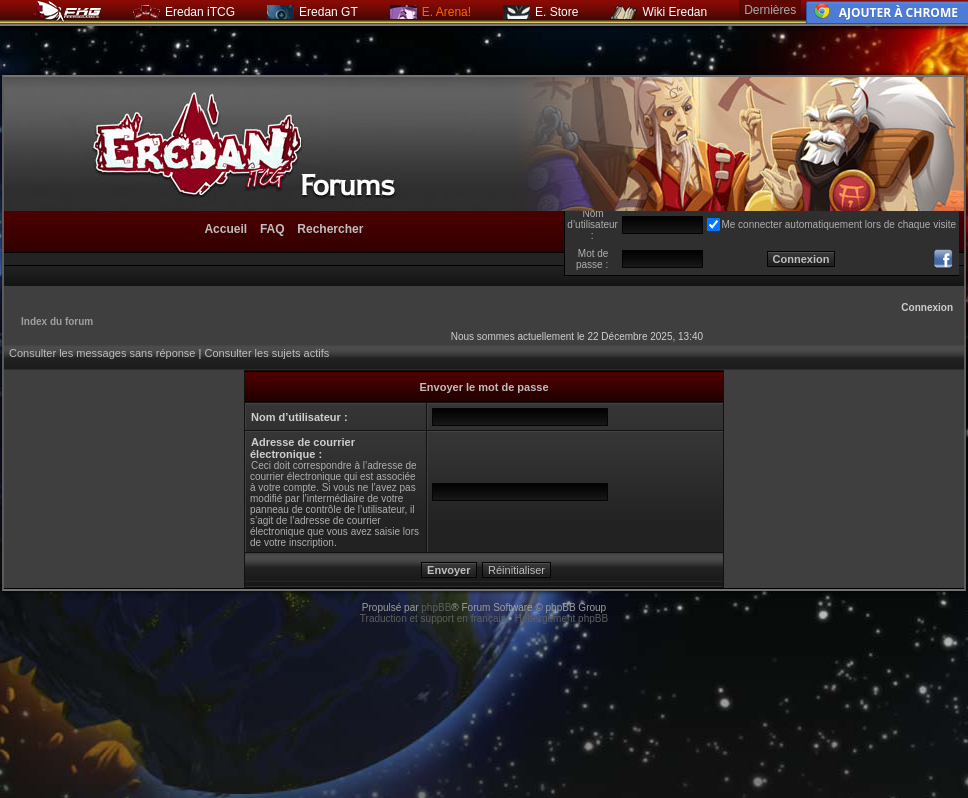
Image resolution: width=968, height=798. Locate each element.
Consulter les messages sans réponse (102, 353)
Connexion (927, 307)
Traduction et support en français (433, 618)
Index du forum (57, 321)
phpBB (436, 607)
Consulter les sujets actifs (266, 353)
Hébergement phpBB (561, 618)
